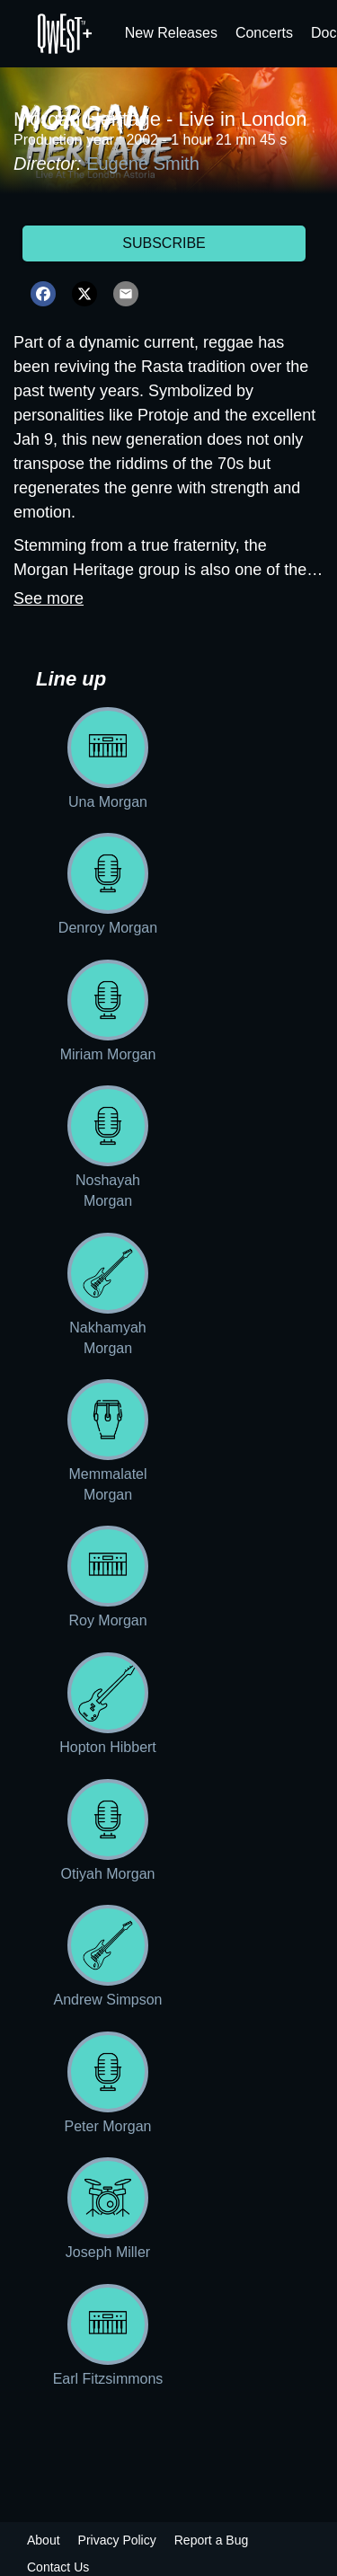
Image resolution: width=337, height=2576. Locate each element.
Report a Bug (211, 2540)
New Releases (171, 32)
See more (48, 598)
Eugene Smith (143, 163)
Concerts (264, 32)
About (43, 2540)
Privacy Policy (117, 2540)
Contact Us (58, 2567)
